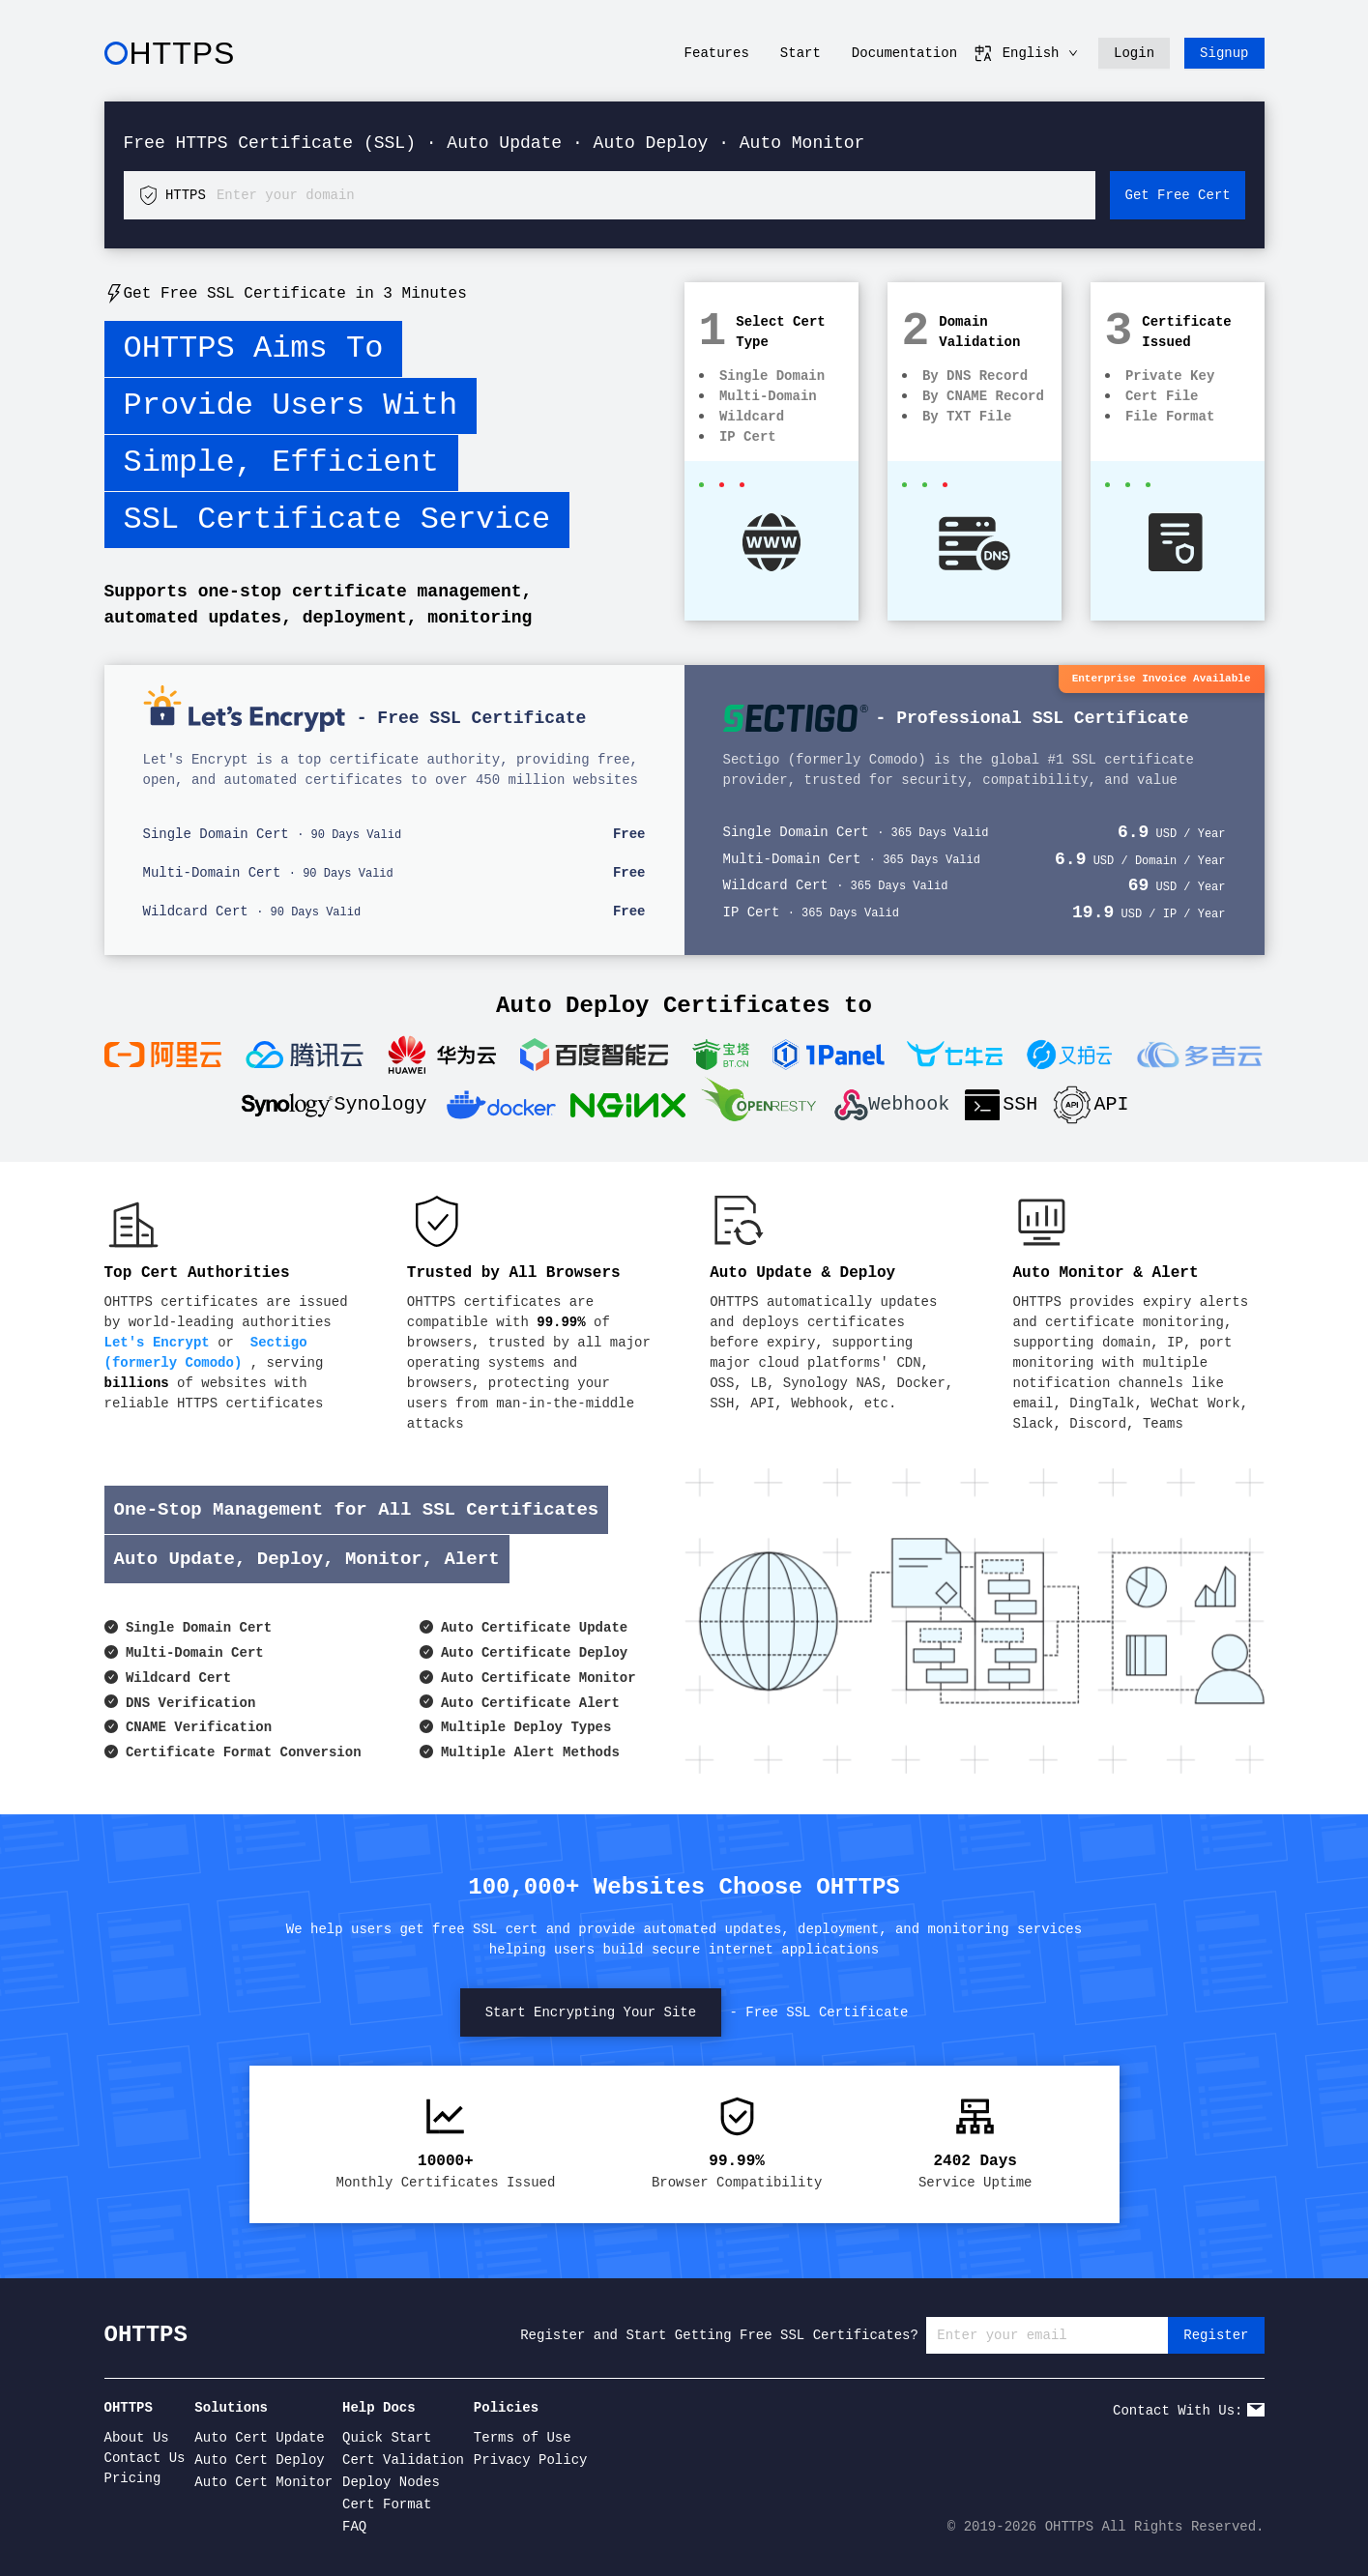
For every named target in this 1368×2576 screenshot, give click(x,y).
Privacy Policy (531, 2460)
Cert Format (386, 2504)
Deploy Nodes (391, 2482)
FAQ (354, 2526)
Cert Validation (403, 2460)
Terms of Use (522, 2438)
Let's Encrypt (157, 1342)
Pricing (132, 2478)
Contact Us (145, 2458)
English (1025, 53)
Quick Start (386, 2438)
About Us (136, 2438)
